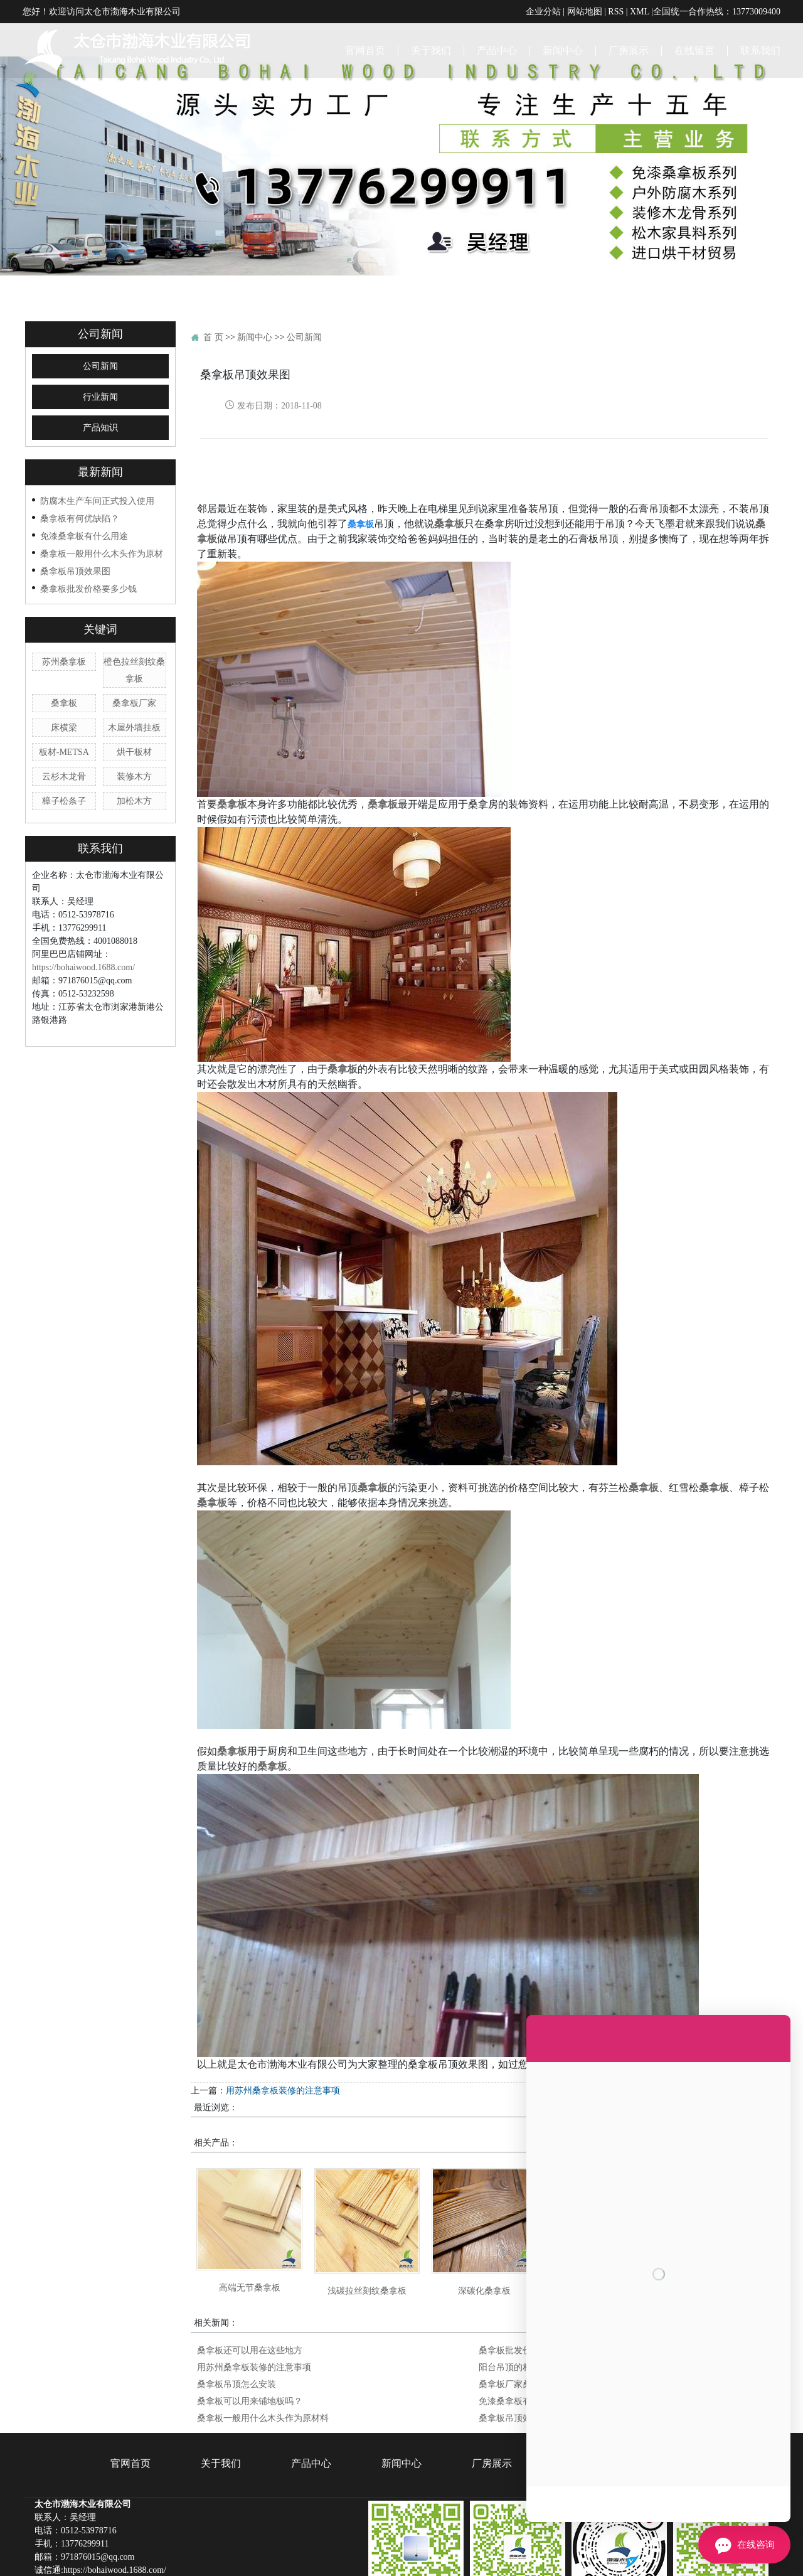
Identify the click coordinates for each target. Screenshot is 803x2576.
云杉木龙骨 (64, 709)
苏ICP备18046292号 (551, 2569)
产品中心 (497, 50)
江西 (433, 2556)
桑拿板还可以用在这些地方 (249, 2283)
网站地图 (584, 11)
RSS (616, 11)
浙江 (374, 2556)
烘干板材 (134, 685)
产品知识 (100, 361)
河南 (492, 2556)
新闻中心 (563, 50)
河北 (512, 2556)
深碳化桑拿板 (484, 2224)
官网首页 (365, 50)
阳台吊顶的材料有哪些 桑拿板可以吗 (550, 2300)
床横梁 (64, 660)
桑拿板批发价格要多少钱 (88, 522)
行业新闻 (100, 330)
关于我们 (431, 50)
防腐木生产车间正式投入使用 (97, 434)
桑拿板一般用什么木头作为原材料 (263, 2351)
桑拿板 (64, 636)
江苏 (334, 2556)
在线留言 (694, 50)
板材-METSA (64, 685)
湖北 (473, 2556)
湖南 (453, 2556)
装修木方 (134, 709)
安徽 (413, 2556)
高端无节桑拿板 (249, 2221)
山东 (394, 2556)
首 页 (213, 270)
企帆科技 (659, 2569)
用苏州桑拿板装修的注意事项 (283, 2023)
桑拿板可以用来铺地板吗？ (249, 2334)
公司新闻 (100, 299)
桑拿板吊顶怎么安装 (738, 2023)
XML (639, 11)
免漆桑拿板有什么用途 (84, 469)
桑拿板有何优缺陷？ (79, 451)
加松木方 (134, 734)
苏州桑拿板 (64, 595)
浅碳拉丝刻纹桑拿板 (367, 2224)
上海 (354, 2556)
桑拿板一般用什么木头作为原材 (101, 487)
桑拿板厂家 (134, 636)
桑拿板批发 (383, 2569)
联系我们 (760, 50)
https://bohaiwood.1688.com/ (83, 900)
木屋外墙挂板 (134, 660)
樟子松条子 (64, 734)
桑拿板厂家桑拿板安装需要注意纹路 (549, 2317)
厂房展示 (629, 50)
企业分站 (543, 11)
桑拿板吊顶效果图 (75, 504)
